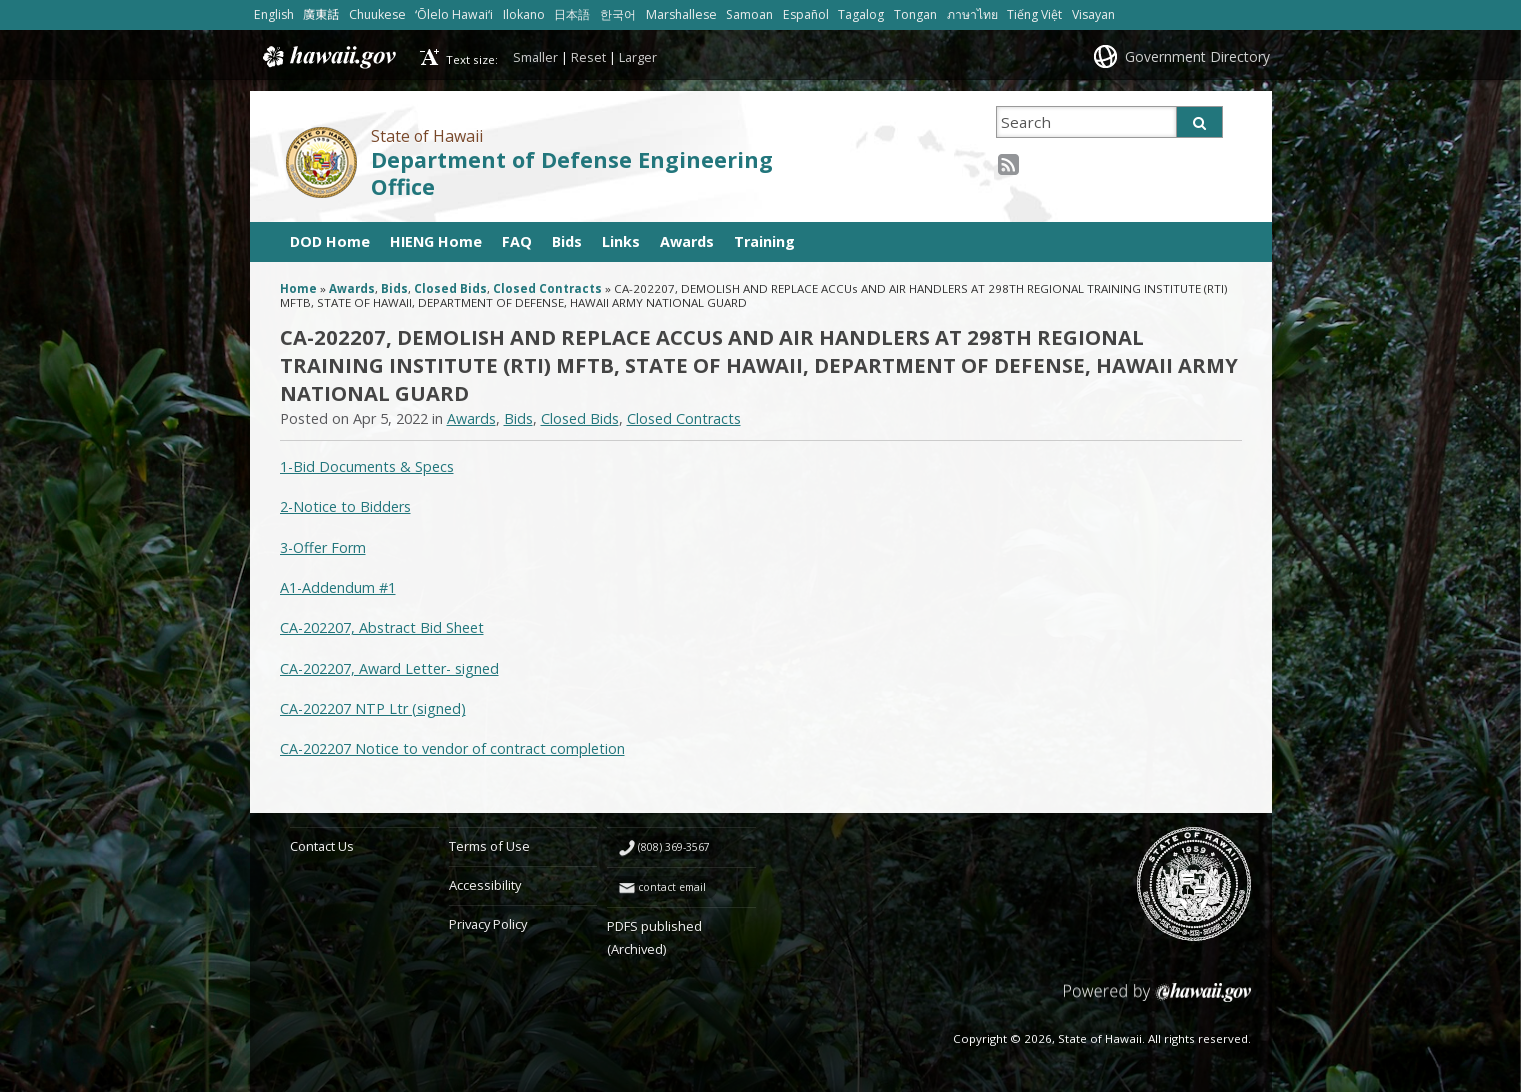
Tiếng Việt (1034, 14)
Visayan (1093, 14)
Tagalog (861, 14)
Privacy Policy (488, 924)
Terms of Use (489, 846)
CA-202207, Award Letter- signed (389, 668)
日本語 (572, 14)
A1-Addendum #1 (338, 587)
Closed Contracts (547, 288)
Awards (687, 241)
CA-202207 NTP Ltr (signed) (373, 708)
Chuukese (377, 14)
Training (764, 241)
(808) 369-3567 (674, 847)
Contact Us (322, 846)
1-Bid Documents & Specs (367, 466)
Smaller (535, 57)
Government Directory (1197, 56)
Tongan (915, 14)
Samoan (749, 14)
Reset (588, 57)
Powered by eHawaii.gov (1157, 999)
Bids (567, 241)
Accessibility (485, 885)
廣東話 (321, 14)
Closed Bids (450, 288)
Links (621, 241)
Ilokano (524, 14)
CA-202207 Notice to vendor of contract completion (452, 748)
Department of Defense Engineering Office (572, 173)
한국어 (618, 14)
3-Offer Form (323, 547)
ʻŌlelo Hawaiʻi (454, 14)
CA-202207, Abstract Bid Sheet (382, 627)
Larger (638, 57)
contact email (672, 887)
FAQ (517, 241)
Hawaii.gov (327, 57)
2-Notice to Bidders (345, 506)
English (274, 14)
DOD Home (330, 241)
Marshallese (681, 14)
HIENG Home (436, 241)
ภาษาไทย (972, 14)
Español (806, 14)
